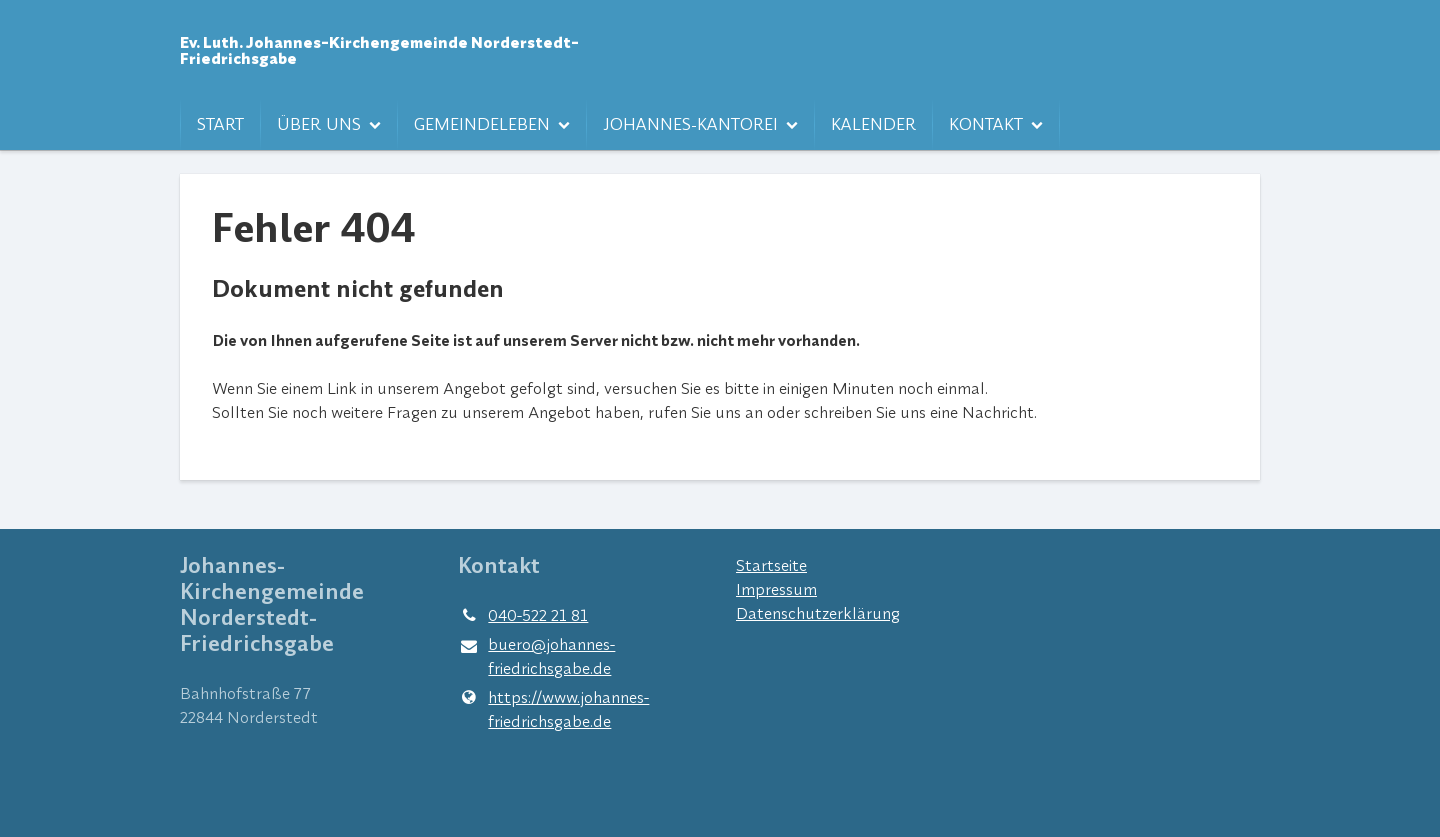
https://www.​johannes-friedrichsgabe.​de (553, 709)
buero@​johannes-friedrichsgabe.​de (536, 657)
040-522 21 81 (523, 615)
